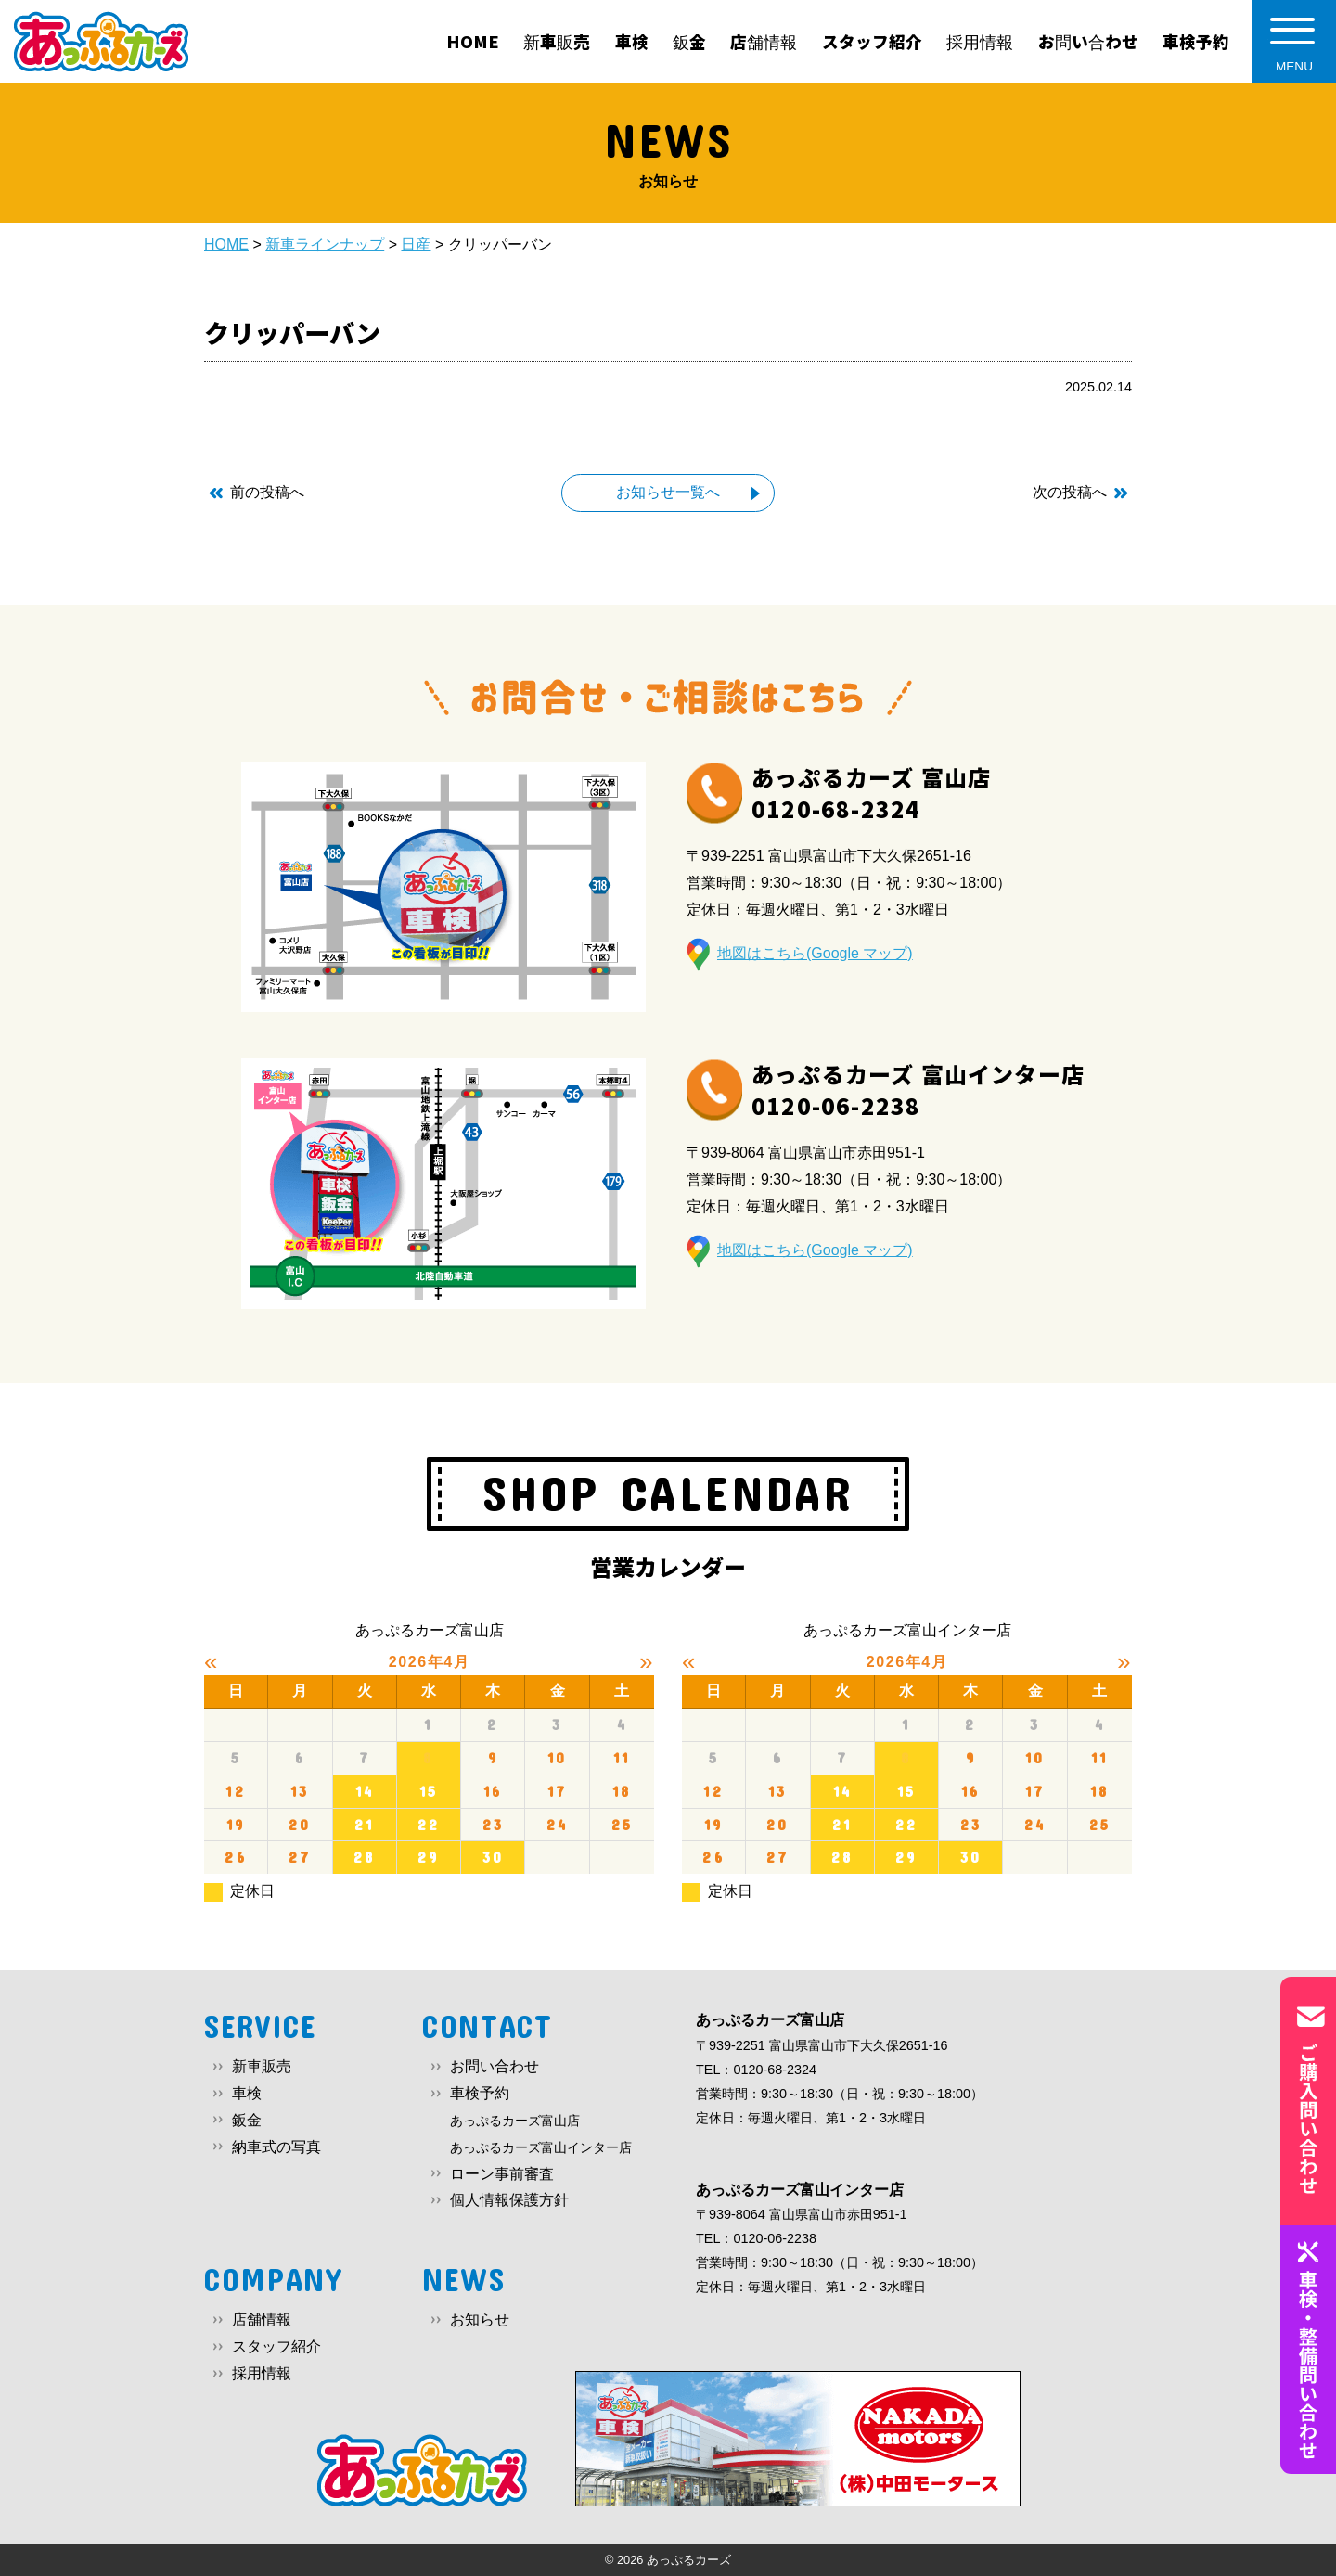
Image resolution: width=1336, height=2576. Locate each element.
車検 (247, 2093)
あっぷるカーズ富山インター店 (541, 2147)
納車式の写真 (276, 2147)
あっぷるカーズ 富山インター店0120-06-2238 (918, 1089)
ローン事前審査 (502, 2174)
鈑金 (247, 2120)
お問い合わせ (494, 2066)
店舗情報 (261, 2319)
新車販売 (261, 2066)
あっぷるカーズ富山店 (515, 2120)
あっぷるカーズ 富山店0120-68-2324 (871, 793)
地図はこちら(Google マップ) (815, 953)
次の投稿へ (1070, 492)
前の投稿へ (267, 492)
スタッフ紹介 (276, 2346)
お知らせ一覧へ (668, 492)
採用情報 (261, 2373)
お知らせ (479, 2319)
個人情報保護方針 (509, 2200)
